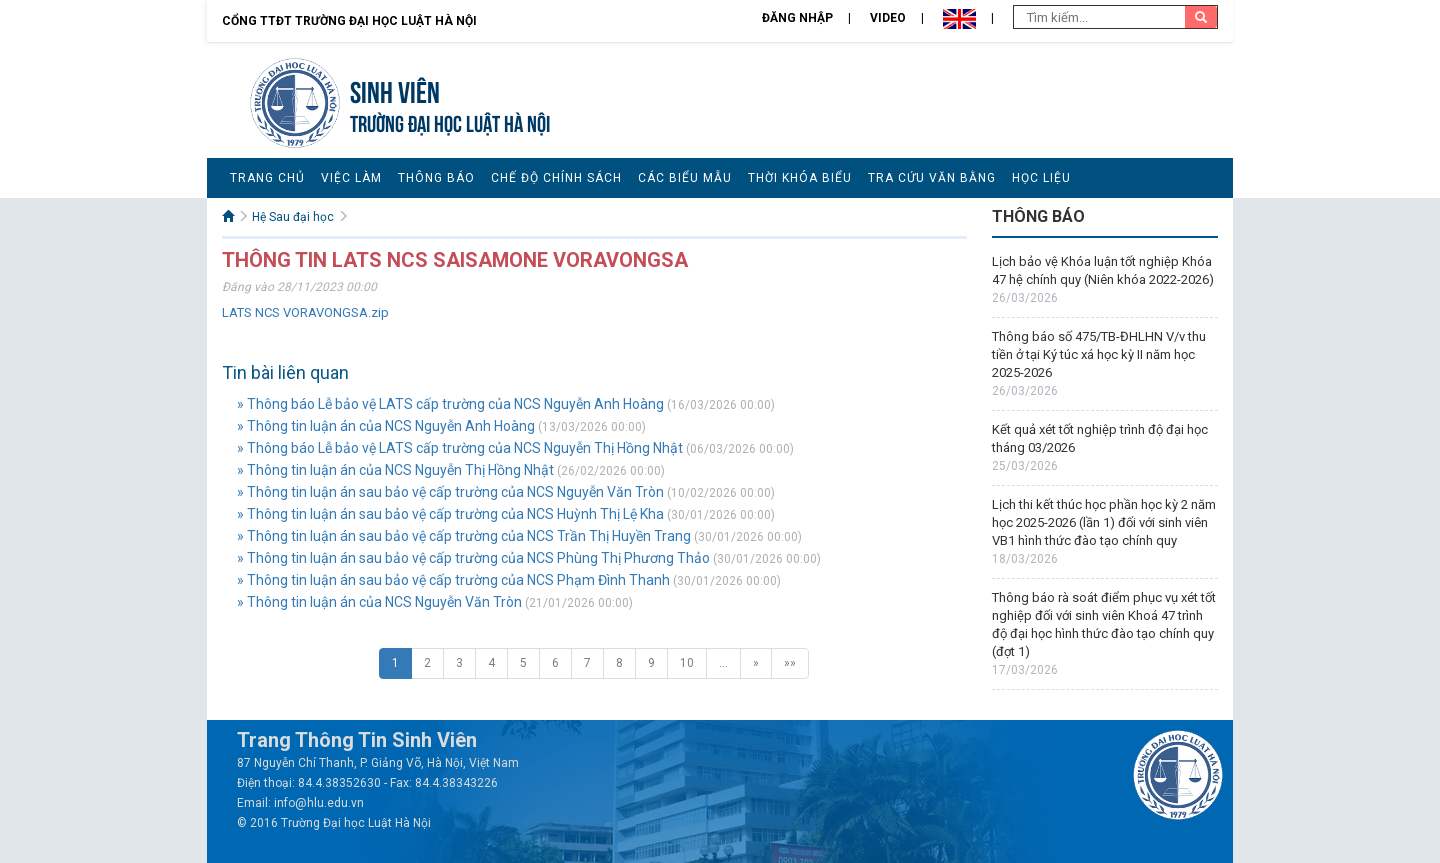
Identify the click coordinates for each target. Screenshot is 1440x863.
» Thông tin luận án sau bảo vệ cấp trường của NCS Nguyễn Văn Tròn (450, 492)
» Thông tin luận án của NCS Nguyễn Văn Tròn (379, 602)
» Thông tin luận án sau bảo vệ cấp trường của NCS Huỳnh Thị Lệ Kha (450, 514)
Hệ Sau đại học (293, 217)
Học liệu (1041, 178)
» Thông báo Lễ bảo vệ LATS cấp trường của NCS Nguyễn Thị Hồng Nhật (460, 448)
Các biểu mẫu (685, 178)
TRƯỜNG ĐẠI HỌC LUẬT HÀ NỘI (450, 121)
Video (888, 18)
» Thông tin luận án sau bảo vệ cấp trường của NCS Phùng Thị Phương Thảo (473, 558)
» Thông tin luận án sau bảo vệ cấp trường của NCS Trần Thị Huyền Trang (464, 536)
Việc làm (351, 178)
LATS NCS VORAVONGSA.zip (305, 312)
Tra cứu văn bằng (932, 178)
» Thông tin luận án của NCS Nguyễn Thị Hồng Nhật (395, 470)
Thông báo (436, 178)
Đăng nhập (797, 18)
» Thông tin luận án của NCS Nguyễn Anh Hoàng (386, 426)
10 (687, 663)
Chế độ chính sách (556, 178)
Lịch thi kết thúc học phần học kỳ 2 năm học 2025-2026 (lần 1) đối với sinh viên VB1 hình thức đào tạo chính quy (1104, 522)
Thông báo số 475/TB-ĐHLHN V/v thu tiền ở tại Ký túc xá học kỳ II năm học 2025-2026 (1099, 354)
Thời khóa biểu (800, 178)
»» (790, 663)
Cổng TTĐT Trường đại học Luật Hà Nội (349, 21)
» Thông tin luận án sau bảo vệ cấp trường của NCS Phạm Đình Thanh (453, 580)
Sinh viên (395, 89)
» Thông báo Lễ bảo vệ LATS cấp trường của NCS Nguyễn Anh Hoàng (450, 404)
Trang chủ (267, 178)
